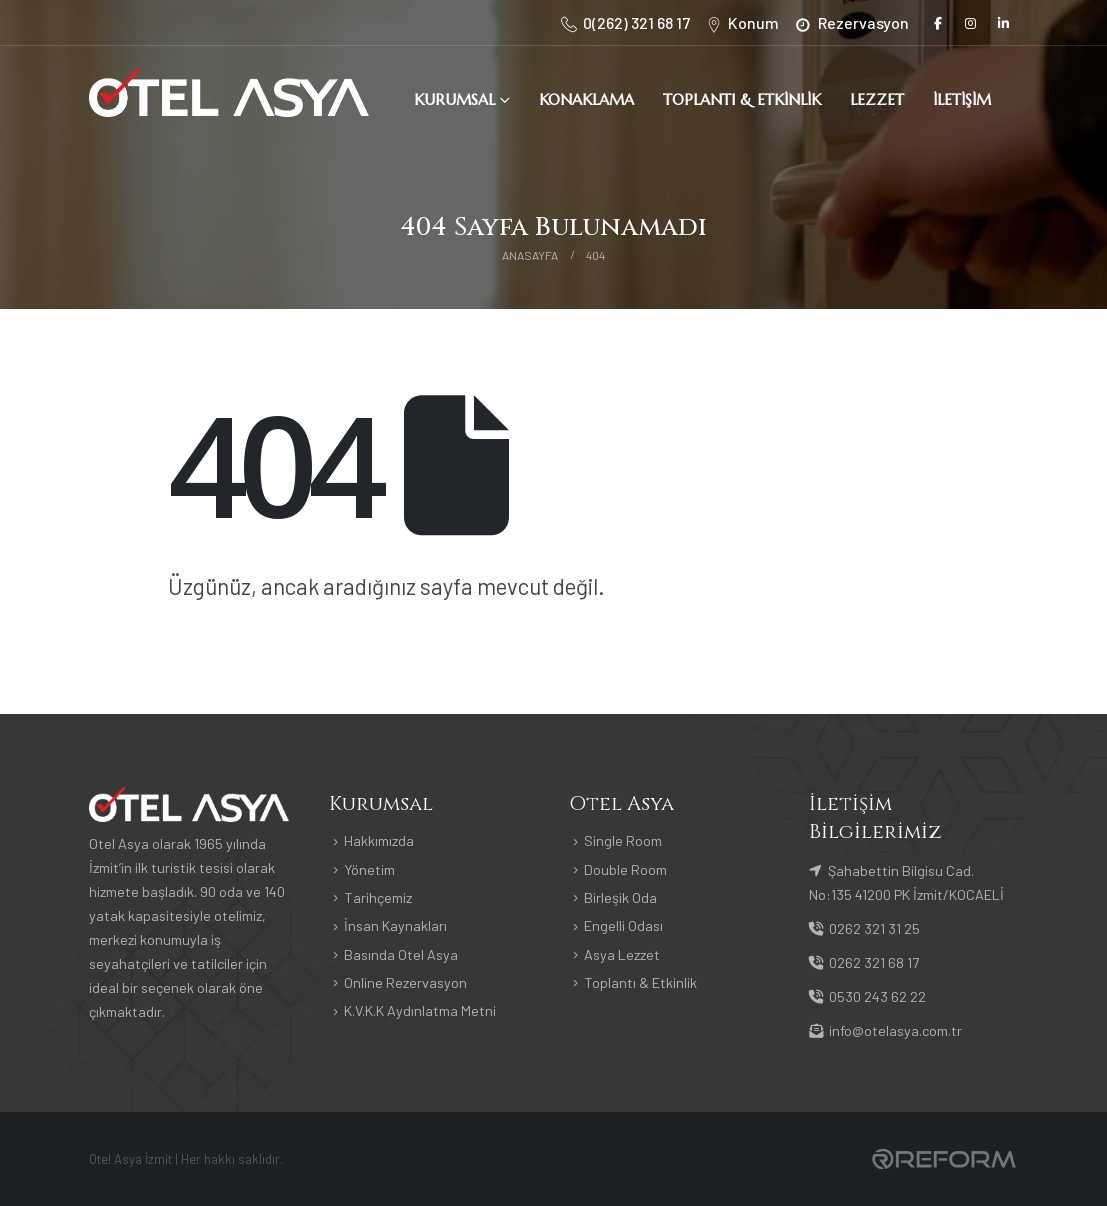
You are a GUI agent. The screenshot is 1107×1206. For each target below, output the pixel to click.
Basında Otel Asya (401, 954)
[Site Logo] (229, 93)
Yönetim (369, 869)
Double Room (625, 869)
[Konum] (741, 22)
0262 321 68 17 (864, 962)
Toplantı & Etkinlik (742, 99)
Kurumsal (454, 99)
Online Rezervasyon (405, 982)
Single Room (623, 840)
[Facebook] (938, 23)
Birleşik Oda (620, 897)
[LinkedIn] (1004, 23)
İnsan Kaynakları (395, 925)
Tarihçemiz (378, 897)
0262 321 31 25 (864, 928)
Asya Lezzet (622, 954)
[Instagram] (971, 23)
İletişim (962, 99)
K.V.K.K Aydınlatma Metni (420, 1010)
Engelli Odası (623, 925)
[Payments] (944, 1157)
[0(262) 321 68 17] (624, 22)
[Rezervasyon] (850, 22)
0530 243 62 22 (867, 996)
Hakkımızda (379, 840)
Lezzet (877, 99)
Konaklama (586, 99)
